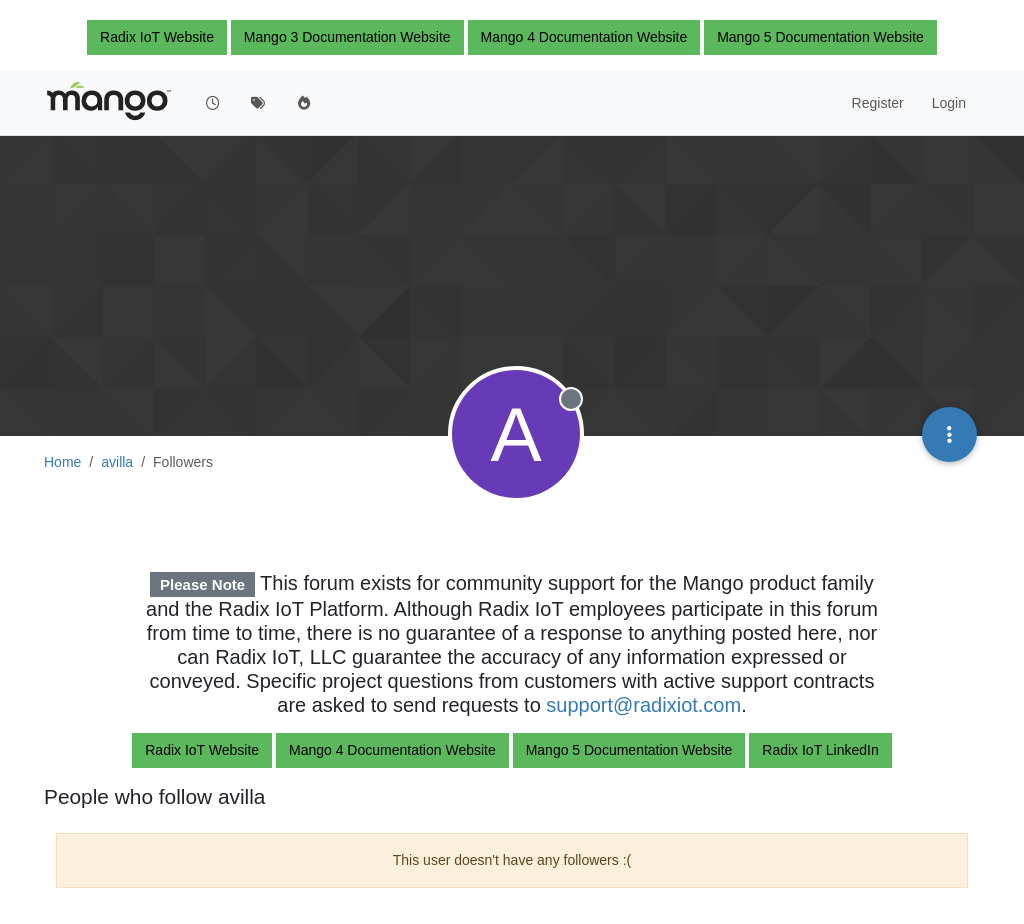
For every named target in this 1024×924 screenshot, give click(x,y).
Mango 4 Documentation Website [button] (584, 37)
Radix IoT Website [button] (157, 37)
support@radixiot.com (643, 705)
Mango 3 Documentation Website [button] (347, 37)
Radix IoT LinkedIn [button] (820, 750)
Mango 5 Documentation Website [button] (820, 37)
